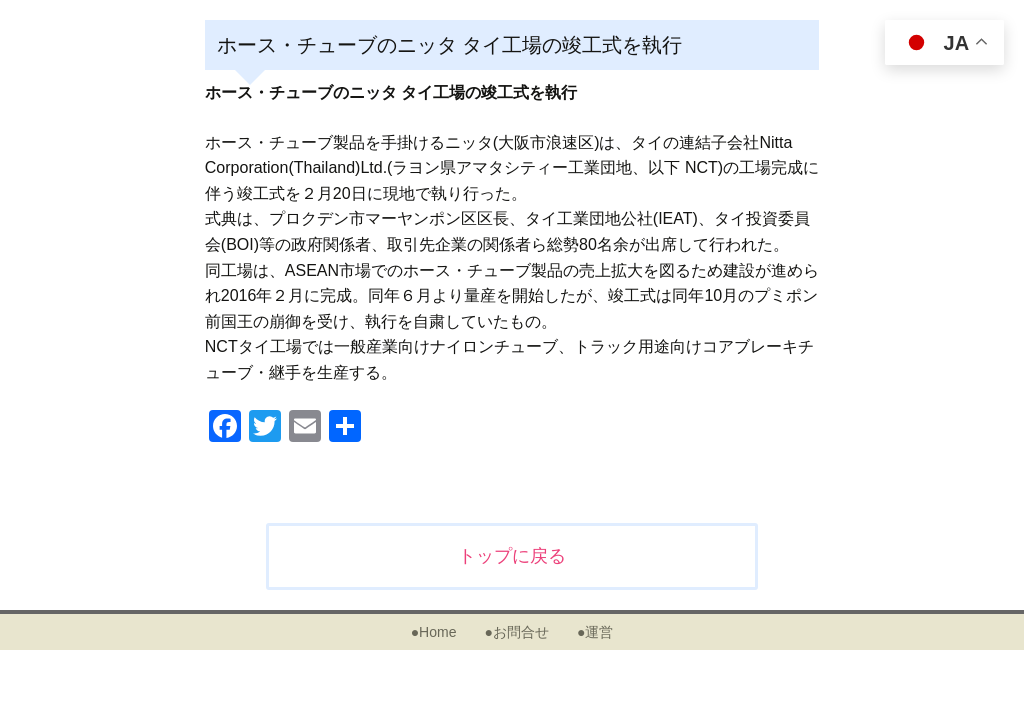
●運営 (595, 632)
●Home (434, 632)
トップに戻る (512, 556)
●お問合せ (516, 632)
